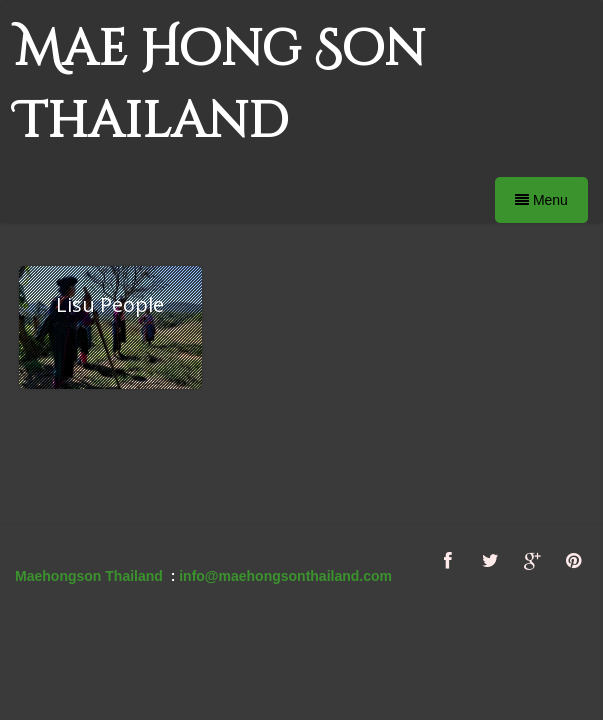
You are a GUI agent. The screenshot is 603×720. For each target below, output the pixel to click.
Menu (541, 200)
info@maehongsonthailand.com (285, 576)
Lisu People (110, 304)
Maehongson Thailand (89, 576)
